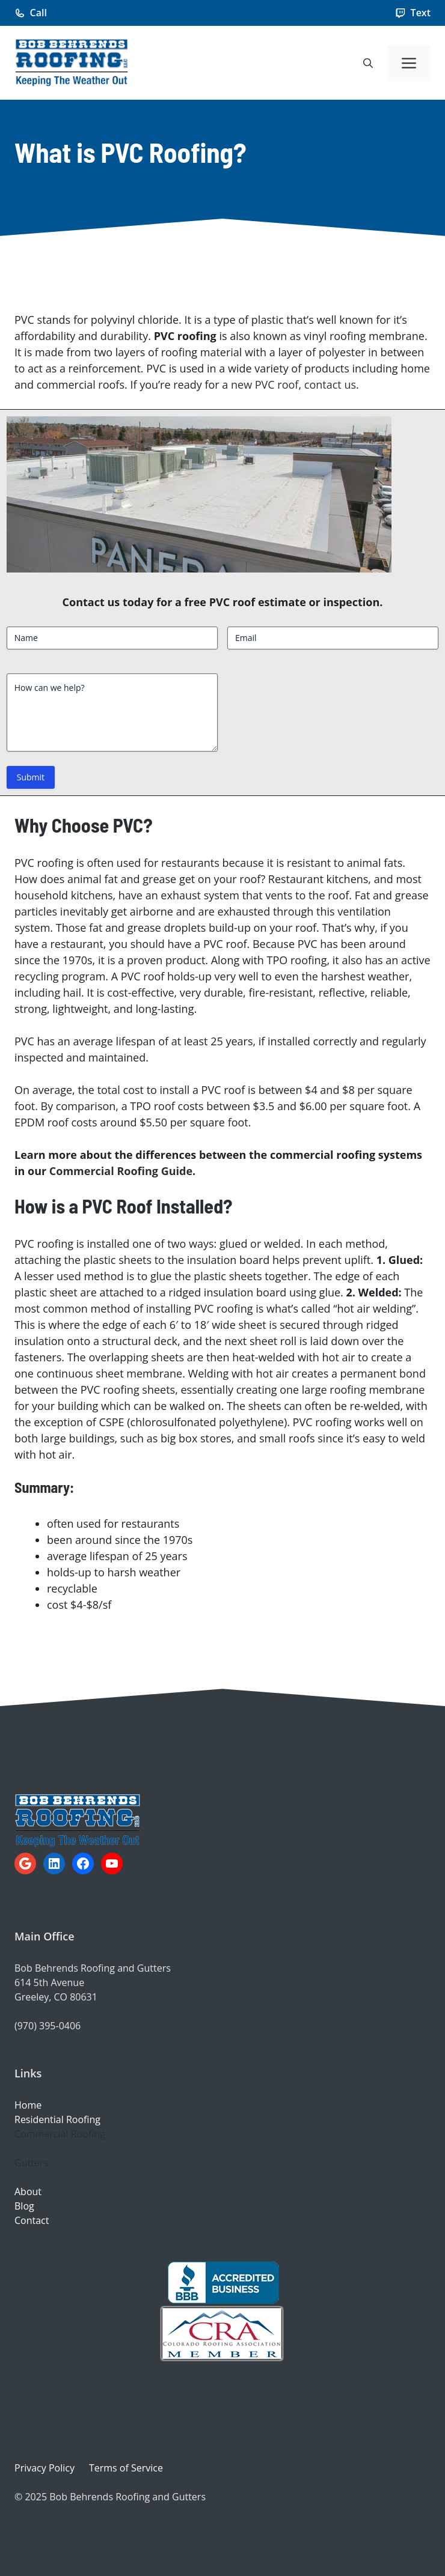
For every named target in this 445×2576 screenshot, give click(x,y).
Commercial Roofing (59, 2133)
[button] (368, 63)
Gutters (31, 2162)
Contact (31, 2220)
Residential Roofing (57, 2119)
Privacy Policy (44, 2467)
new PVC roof (264, 384)
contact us (330, 384)
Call (38, 12)
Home (27, 2105)
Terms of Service (126, 2467)
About (27, 2191)
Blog (24, 2206)
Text (421, 12)
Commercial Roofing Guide (120, 1171)
